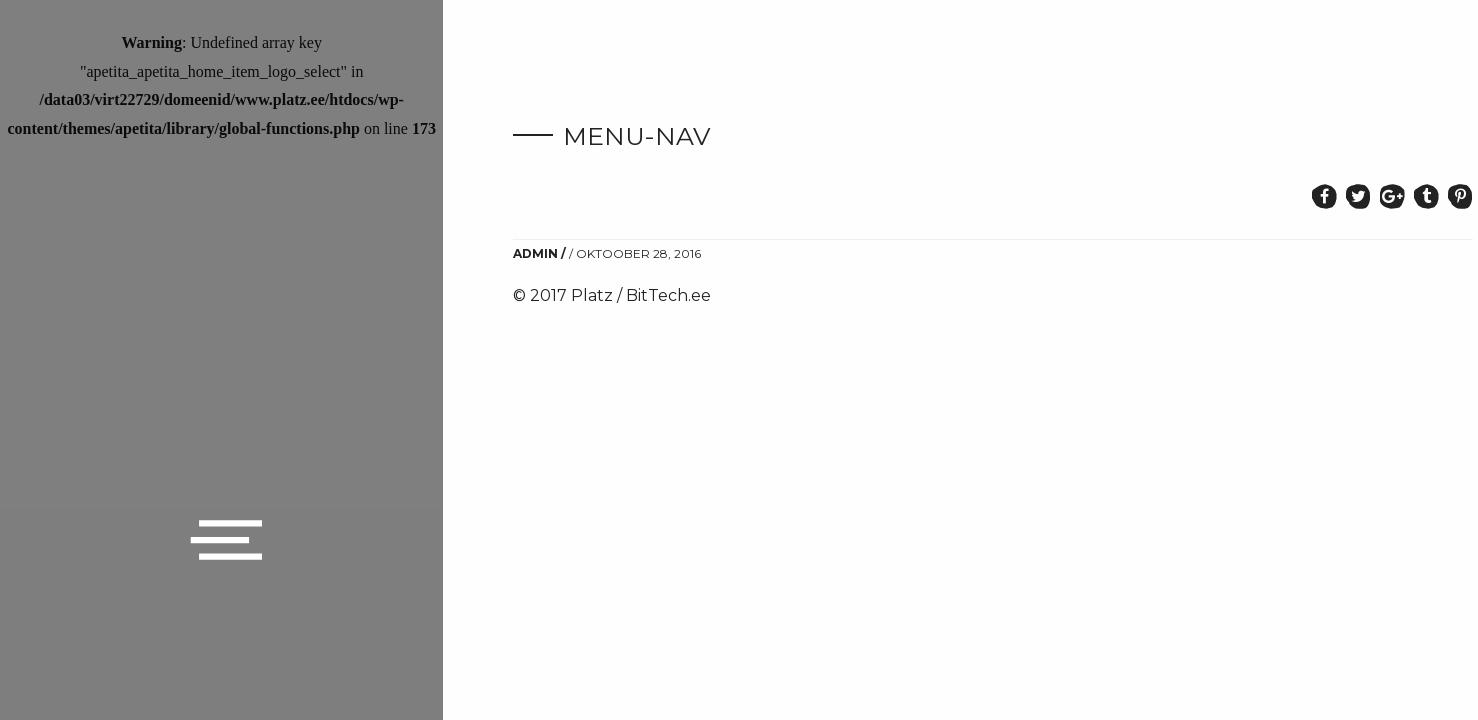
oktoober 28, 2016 (638, 253)
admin (535, 253)
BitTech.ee (668, 295)
